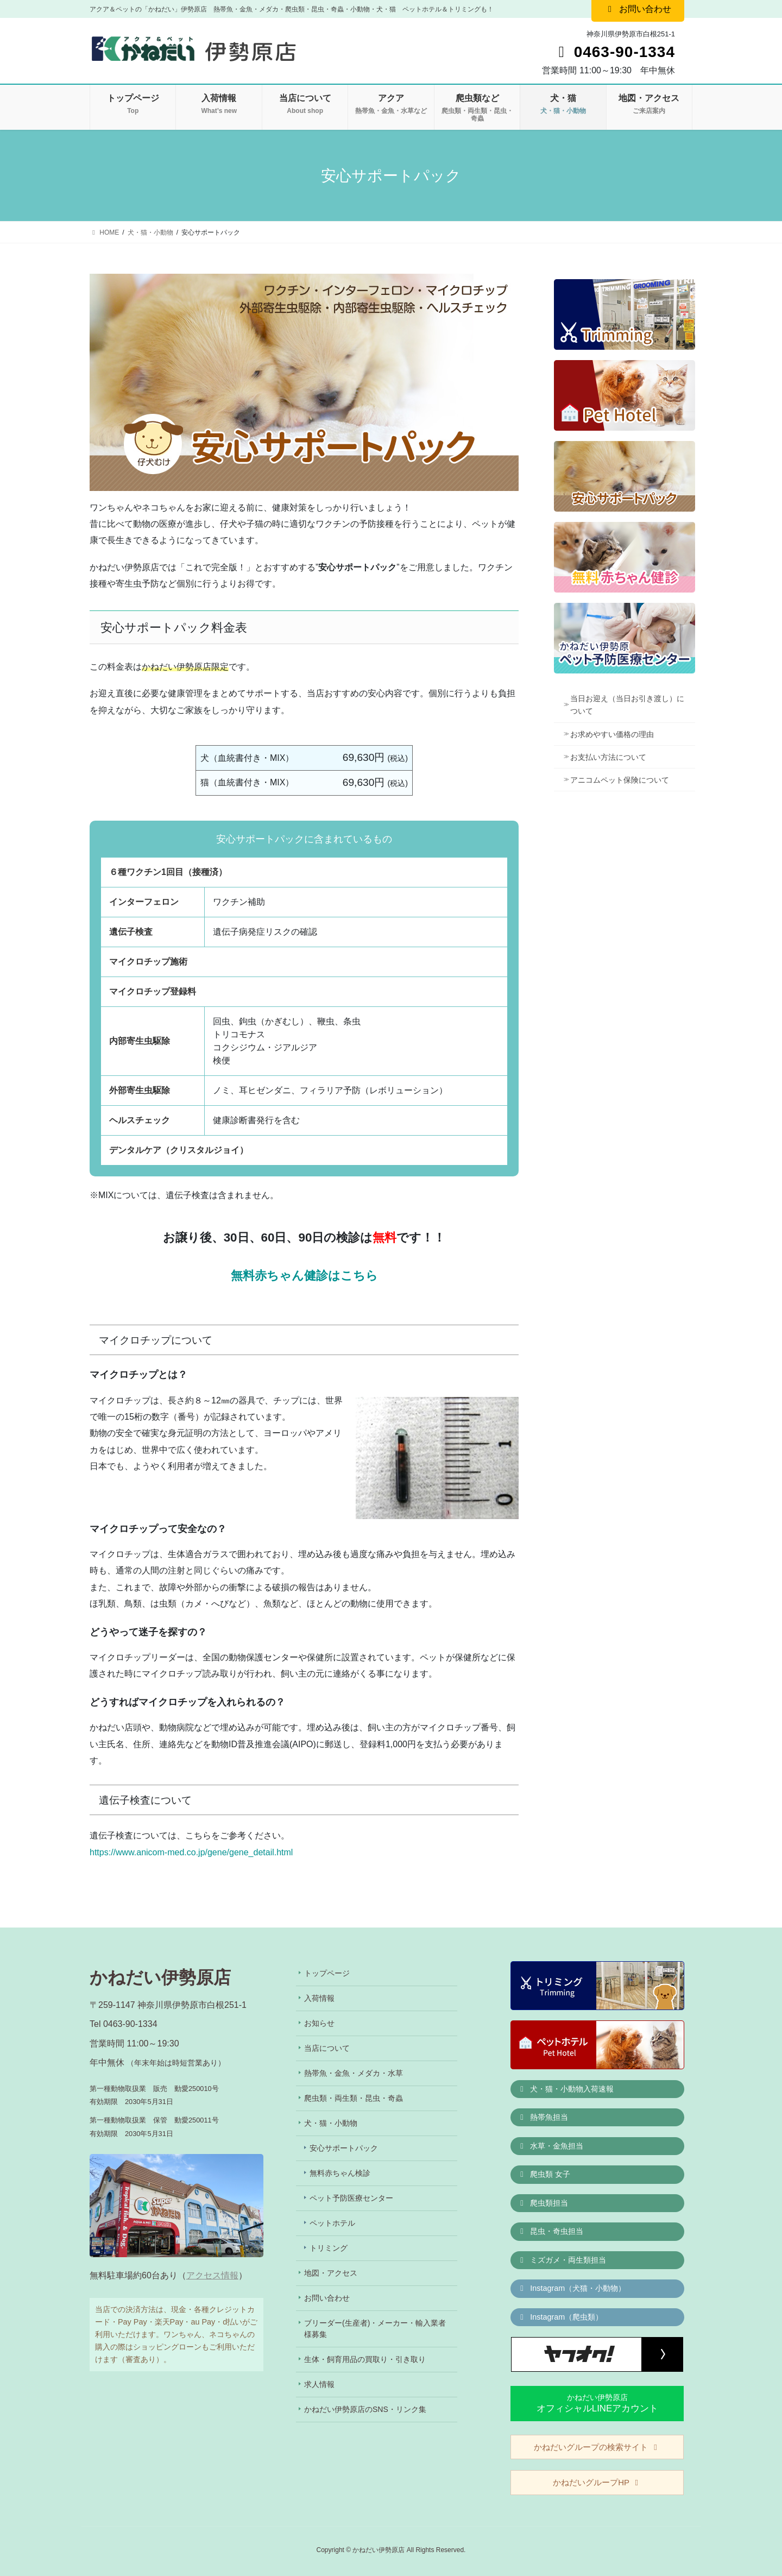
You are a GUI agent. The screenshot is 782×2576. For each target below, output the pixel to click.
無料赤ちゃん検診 (340, 2173)
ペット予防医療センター (351, 2198)
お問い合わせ (327, 2298)
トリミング (329, 2248)
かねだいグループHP (597, 2482)
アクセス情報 (212, 2275)
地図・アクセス (330, 2273)
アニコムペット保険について (619, 780)
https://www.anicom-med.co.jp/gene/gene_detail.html (191, 1852)
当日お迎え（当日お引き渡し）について (627, 704)
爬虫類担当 (543, 2203)
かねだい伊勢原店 (597, 2403)
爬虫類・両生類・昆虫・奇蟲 (353, 2098)
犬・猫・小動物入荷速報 (566, 2088)
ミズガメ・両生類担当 (562, 2260)
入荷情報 (319, 1998)
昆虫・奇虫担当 (550, 2231)
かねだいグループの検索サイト (597, 2447)
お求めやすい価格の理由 (612, 734)
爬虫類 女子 (544, 2174)
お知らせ (319, 2023)
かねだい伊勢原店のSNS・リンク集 (365, 2409)
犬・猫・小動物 (330, 2123)
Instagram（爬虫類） (560, 2317)
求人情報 (319, 2384)
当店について (327, 2048)
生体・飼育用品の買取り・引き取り (365, 2359)
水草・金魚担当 (550, 2146)
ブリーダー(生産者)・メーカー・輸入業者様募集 (375, 2329)
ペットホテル (332, 2223)
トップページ (327, 1973)
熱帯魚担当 (543, 2117)
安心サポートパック (344, 2148)
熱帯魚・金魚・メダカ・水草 (353, 2073)
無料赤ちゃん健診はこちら (304, 1275)
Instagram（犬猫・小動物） (572, 2288)
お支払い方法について (608, 757)
